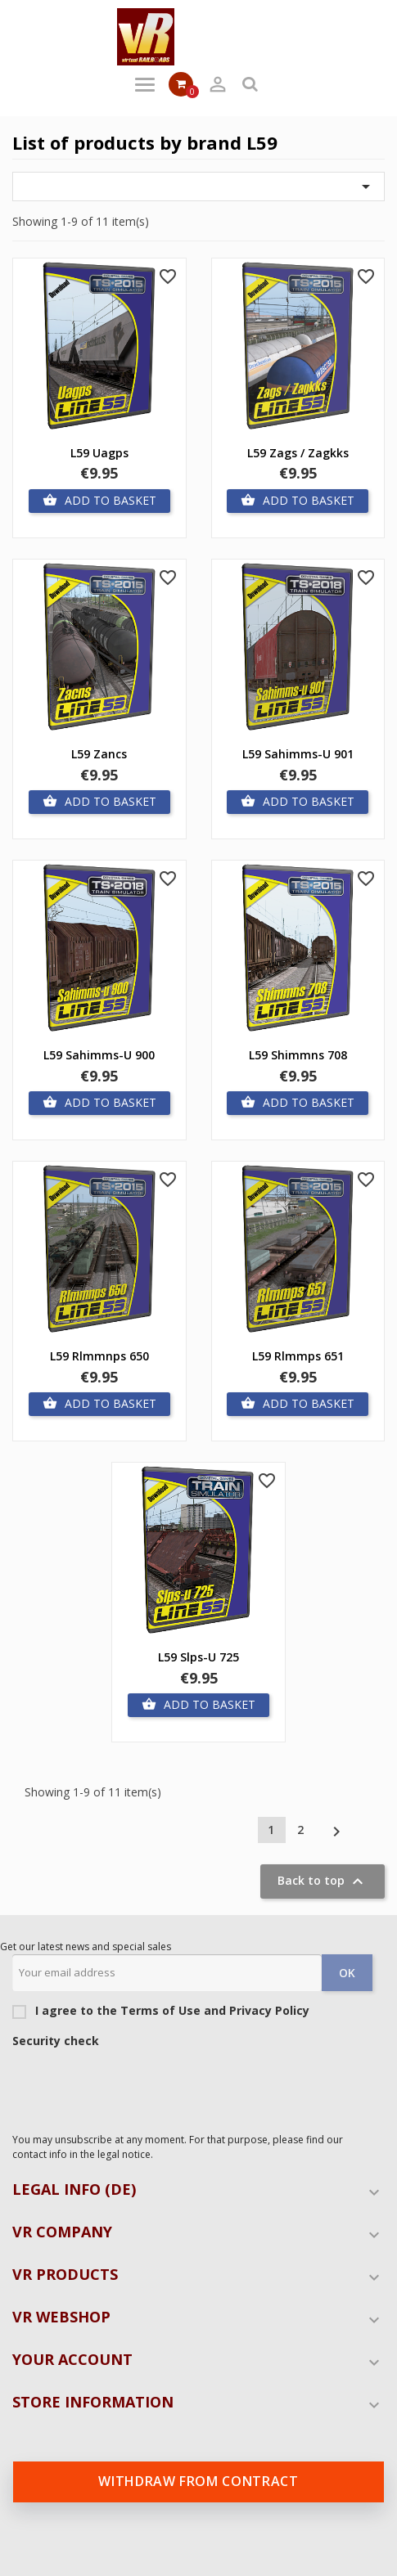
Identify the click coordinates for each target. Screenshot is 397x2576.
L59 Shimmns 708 (298, 1055)
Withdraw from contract (198, 2481)
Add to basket (99, 500)
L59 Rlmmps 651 (298, 1356)
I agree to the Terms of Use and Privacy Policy (160, 2011)
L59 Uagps (99, 453)
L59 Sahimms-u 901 (298, 754)
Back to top (322, 1881)
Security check (55, 2041)
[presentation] (136, 2086)
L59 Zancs (99, 754)
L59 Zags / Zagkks (298, 453)
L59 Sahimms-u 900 (99, 1055)
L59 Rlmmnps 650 (99, 1356)
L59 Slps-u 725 (198, 1657)
